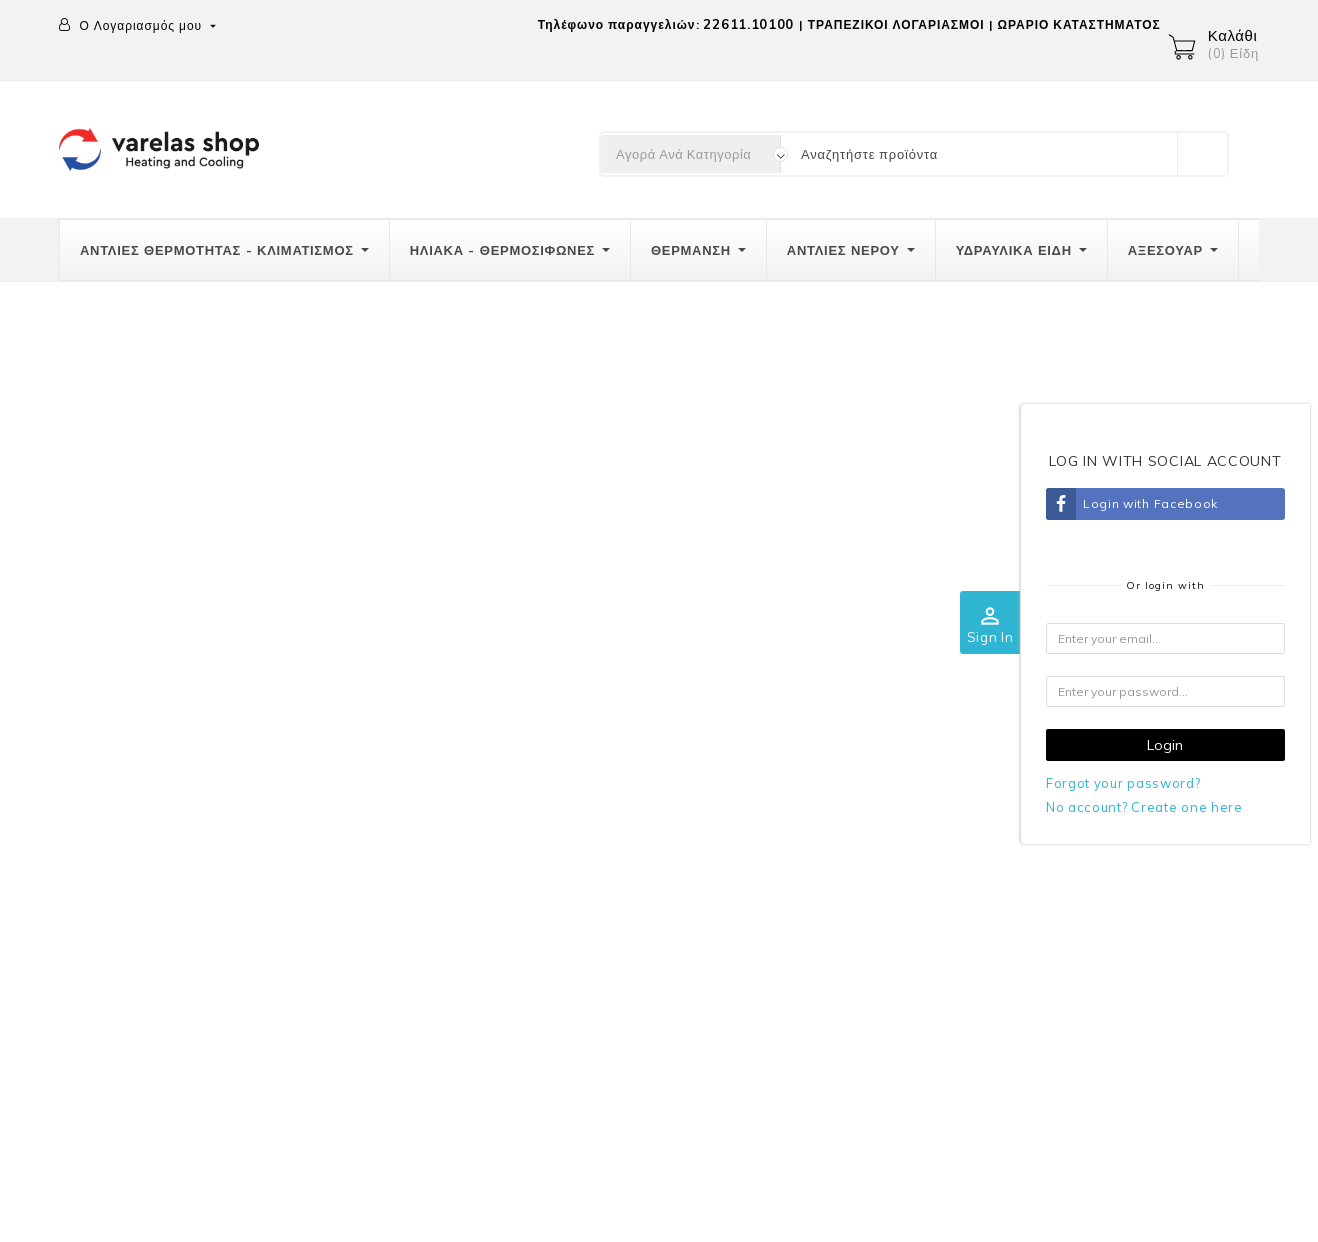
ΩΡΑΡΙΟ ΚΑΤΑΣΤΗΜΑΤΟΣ (1078, 24)
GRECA (824, 881)
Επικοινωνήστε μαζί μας (877, 922)
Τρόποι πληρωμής (537, 840)
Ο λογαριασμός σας (1177, 756)
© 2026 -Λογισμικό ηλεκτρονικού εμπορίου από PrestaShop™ (265, 1215)
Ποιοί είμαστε (842, 799)
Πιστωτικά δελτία (1171, 917)
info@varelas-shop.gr (184, 958)
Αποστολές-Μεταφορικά (554, 799)
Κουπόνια (1149, 999)
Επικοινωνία (104, 756)
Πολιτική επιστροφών (547, 881)
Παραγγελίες (1158, 876)
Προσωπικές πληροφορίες (143, 1145)
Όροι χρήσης (840, 840)
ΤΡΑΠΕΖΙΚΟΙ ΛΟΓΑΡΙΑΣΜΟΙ (896, 24)
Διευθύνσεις (1156, 958)
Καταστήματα (841, 963)
